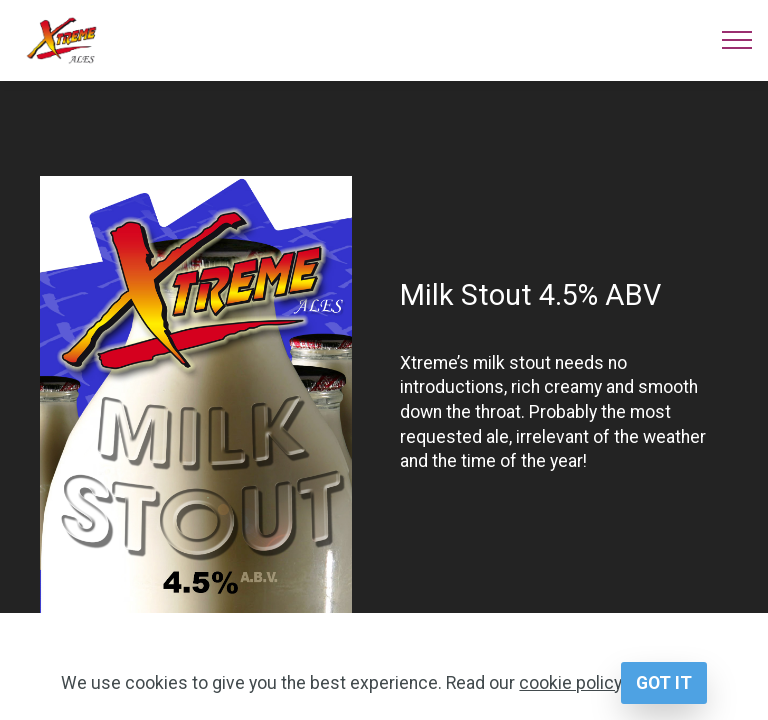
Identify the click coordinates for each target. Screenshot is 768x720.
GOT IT (664, 683)
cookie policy (570, 683)
